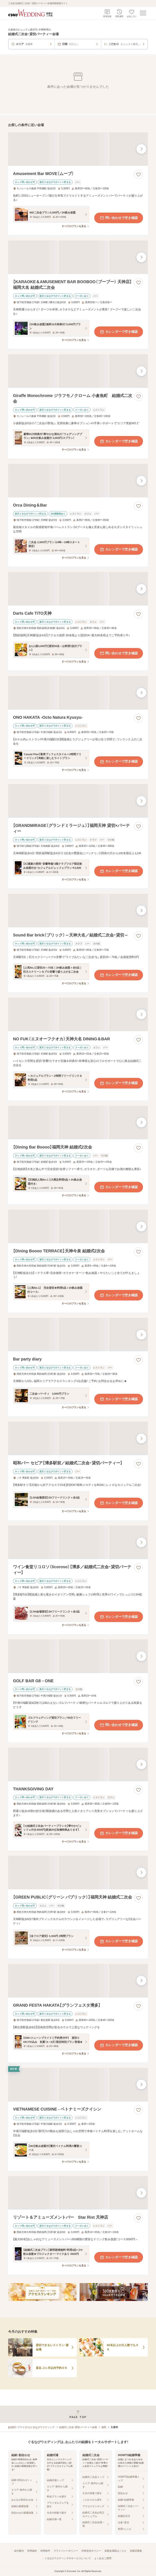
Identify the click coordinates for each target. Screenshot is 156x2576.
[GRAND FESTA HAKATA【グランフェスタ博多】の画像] (78, 1981)
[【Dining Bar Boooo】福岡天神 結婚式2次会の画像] (78, 1122)
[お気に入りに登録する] (138, 174)
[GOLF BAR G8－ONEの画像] (78, 1656)
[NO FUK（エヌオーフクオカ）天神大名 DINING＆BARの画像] (78, 1014)
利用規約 (32, 2550)
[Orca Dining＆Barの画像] (78, 480)
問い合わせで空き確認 (119, 217)
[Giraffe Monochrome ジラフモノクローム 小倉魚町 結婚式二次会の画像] (78, 371)
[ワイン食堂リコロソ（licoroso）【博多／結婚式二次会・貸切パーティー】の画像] (78, 1542)
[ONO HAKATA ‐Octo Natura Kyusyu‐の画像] (78, 692)
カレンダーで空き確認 (119, 331)
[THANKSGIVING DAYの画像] (78, 1764)
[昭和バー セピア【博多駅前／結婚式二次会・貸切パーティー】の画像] (78, 1438)
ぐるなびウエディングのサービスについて (67, 2558)
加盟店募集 (136, 2550)
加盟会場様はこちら (115, 2550)
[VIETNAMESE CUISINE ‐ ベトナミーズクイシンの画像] (78, 2084)
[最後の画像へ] (141, 149)
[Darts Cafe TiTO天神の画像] (78, 589)
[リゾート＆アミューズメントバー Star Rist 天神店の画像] (78, 2193)
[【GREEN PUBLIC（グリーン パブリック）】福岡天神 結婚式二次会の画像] (78, 1872)
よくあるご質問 (102, 2558)
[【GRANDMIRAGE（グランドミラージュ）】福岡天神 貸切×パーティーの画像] (78, 801)
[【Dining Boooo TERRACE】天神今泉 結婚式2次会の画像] (78, 1226)
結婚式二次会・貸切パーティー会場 (78, 2427)
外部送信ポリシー (91, 2550)
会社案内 (19, 2550)
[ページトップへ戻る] (78, 2414)
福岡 (103, 2427)
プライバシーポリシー (66, 2550)
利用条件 (45, 2550)
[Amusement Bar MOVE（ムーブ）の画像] (78, 149)
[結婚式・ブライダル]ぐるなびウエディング (31, 2427)
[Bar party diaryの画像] (78, 1334)
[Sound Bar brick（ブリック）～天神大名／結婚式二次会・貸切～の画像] (78, 910)
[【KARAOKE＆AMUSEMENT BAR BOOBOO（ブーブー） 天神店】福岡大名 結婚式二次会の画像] (78, 257)
